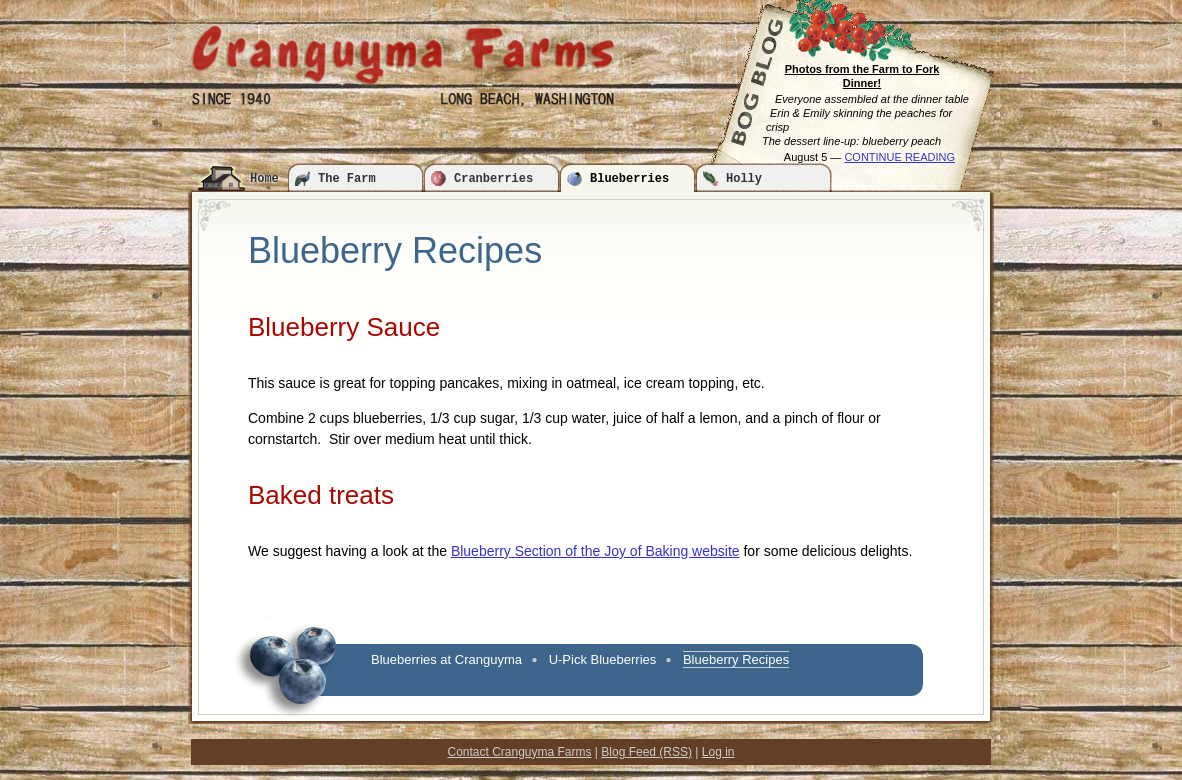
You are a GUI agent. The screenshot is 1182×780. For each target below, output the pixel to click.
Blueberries (629, 179)
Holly (744, 179)
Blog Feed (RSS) (646, 752)
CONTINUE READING (899, 157)
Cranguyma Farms (403, 54)
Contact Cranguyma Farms (519, 752)
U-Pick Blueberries (603, 659)
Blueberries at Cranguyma (446, 659)
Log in (718, 752)
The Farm (347, 179)
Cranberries (493, 179)
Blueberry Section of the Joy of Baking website (595, 551)
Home (264, 179)
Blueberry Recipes (736, 659)
